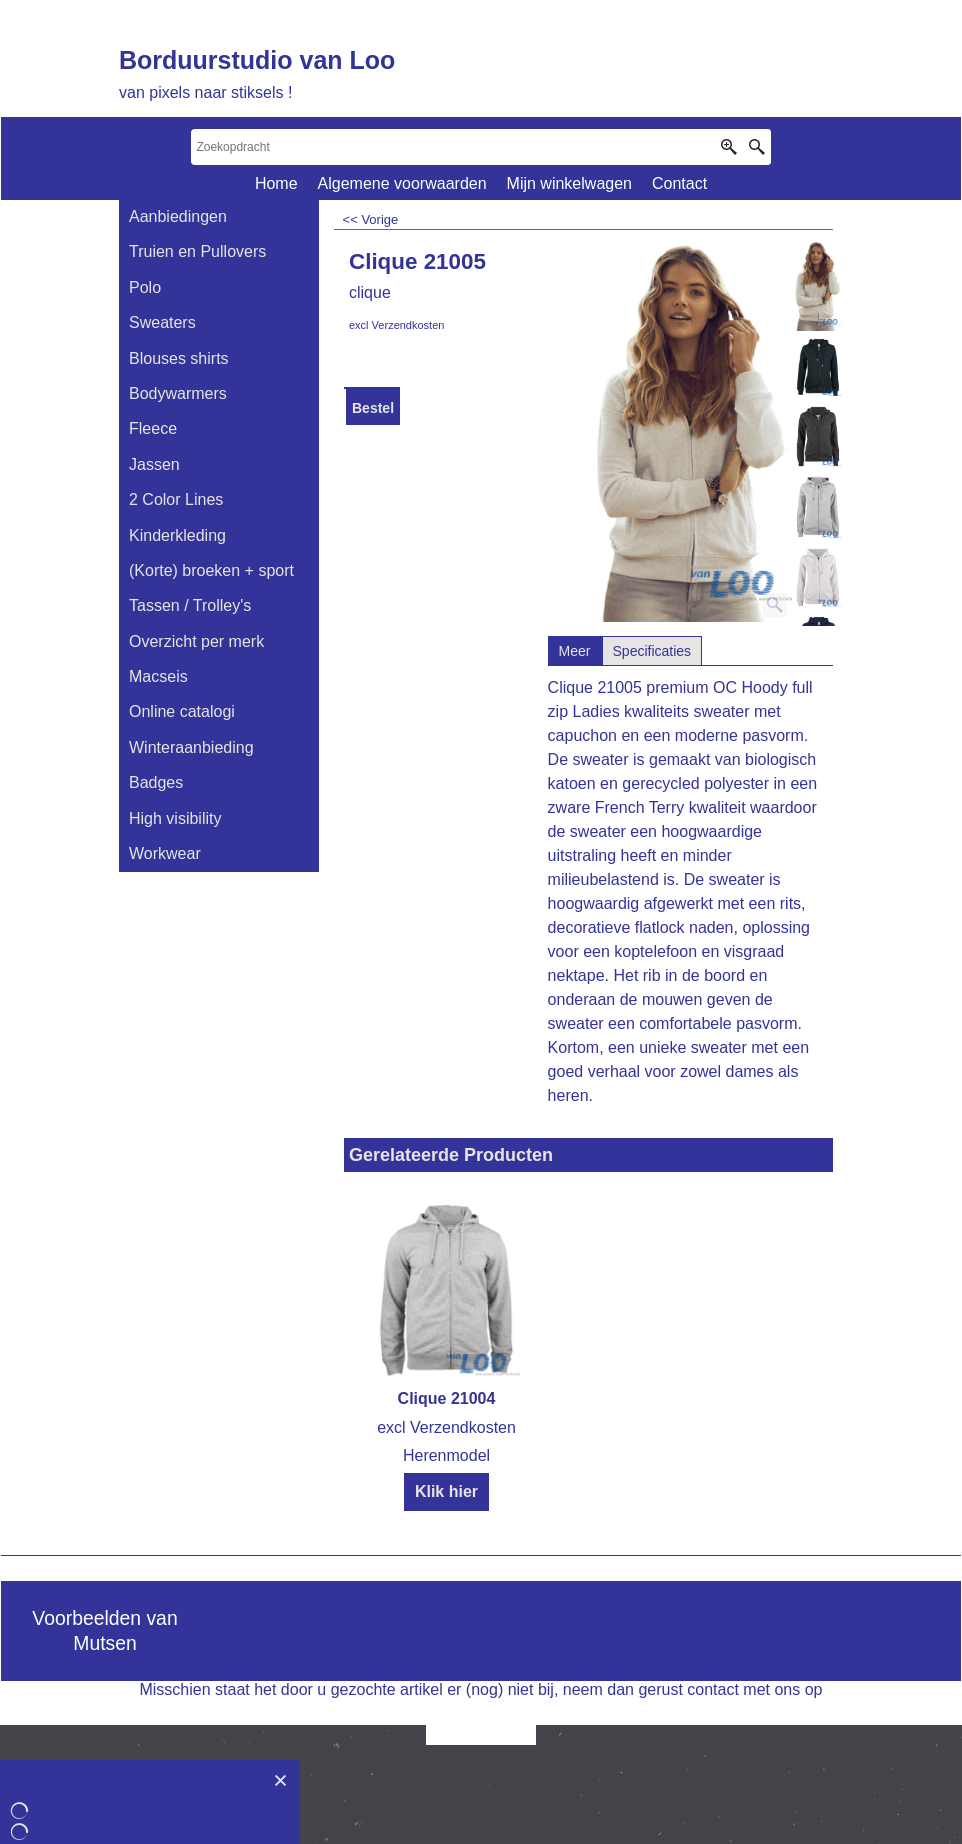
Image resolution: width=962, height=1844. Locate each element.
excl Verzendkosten (396, 325)
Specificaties (652, 651)
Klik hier (446, 1491)
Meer (575, 651)
